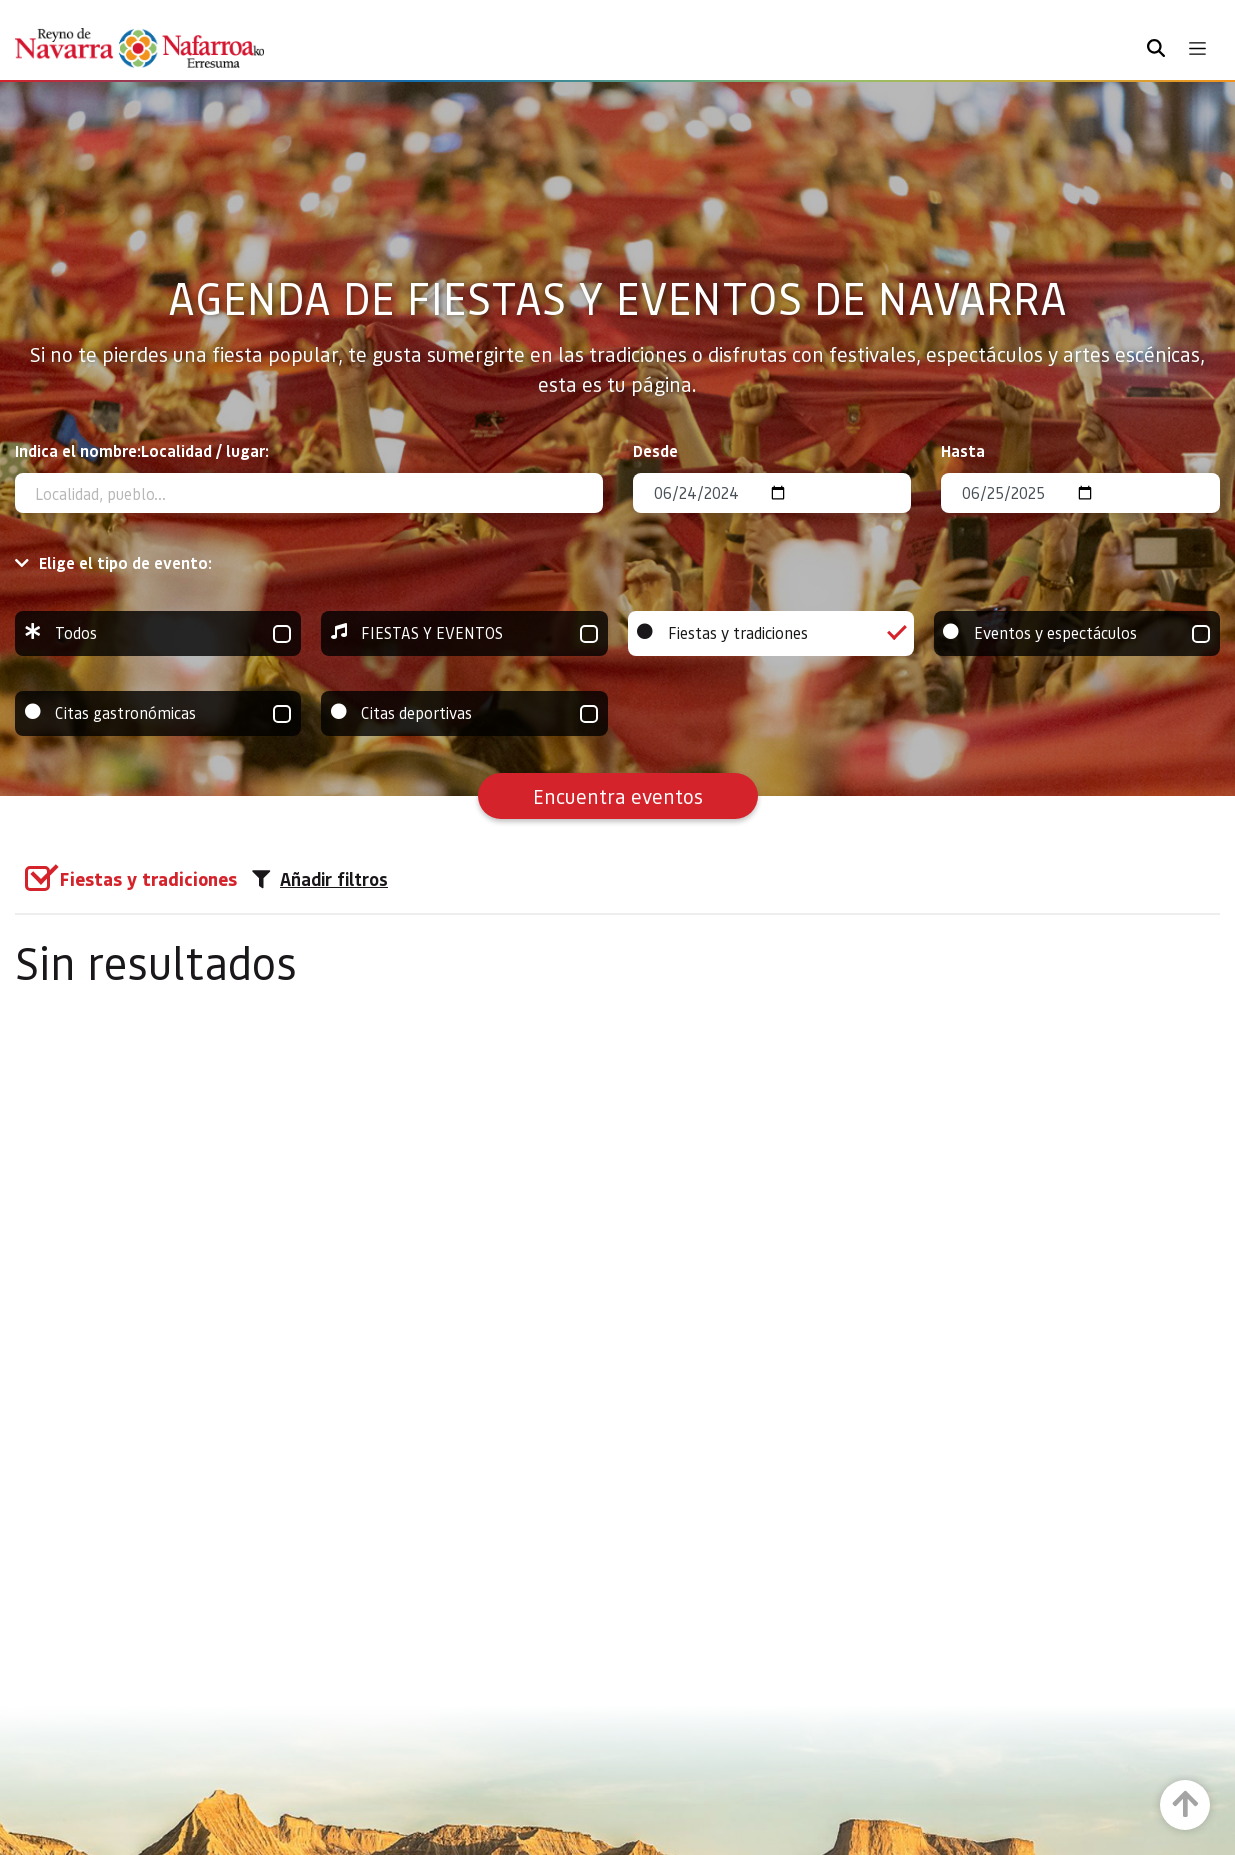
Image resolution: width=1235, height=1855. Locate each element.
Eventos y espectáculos (1077, 633)
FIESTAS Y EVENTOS (464, 633)
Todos (158, 633)
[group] (158, 633)
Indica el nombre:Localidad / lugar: (142, 450)
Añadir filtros (320, 879)
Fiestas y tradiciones (771, 633)
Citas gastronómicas (158, 713)
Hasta (963, 450)
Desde (655, 450)
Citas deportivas (464, 713)
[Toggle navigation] (1197, 48)
